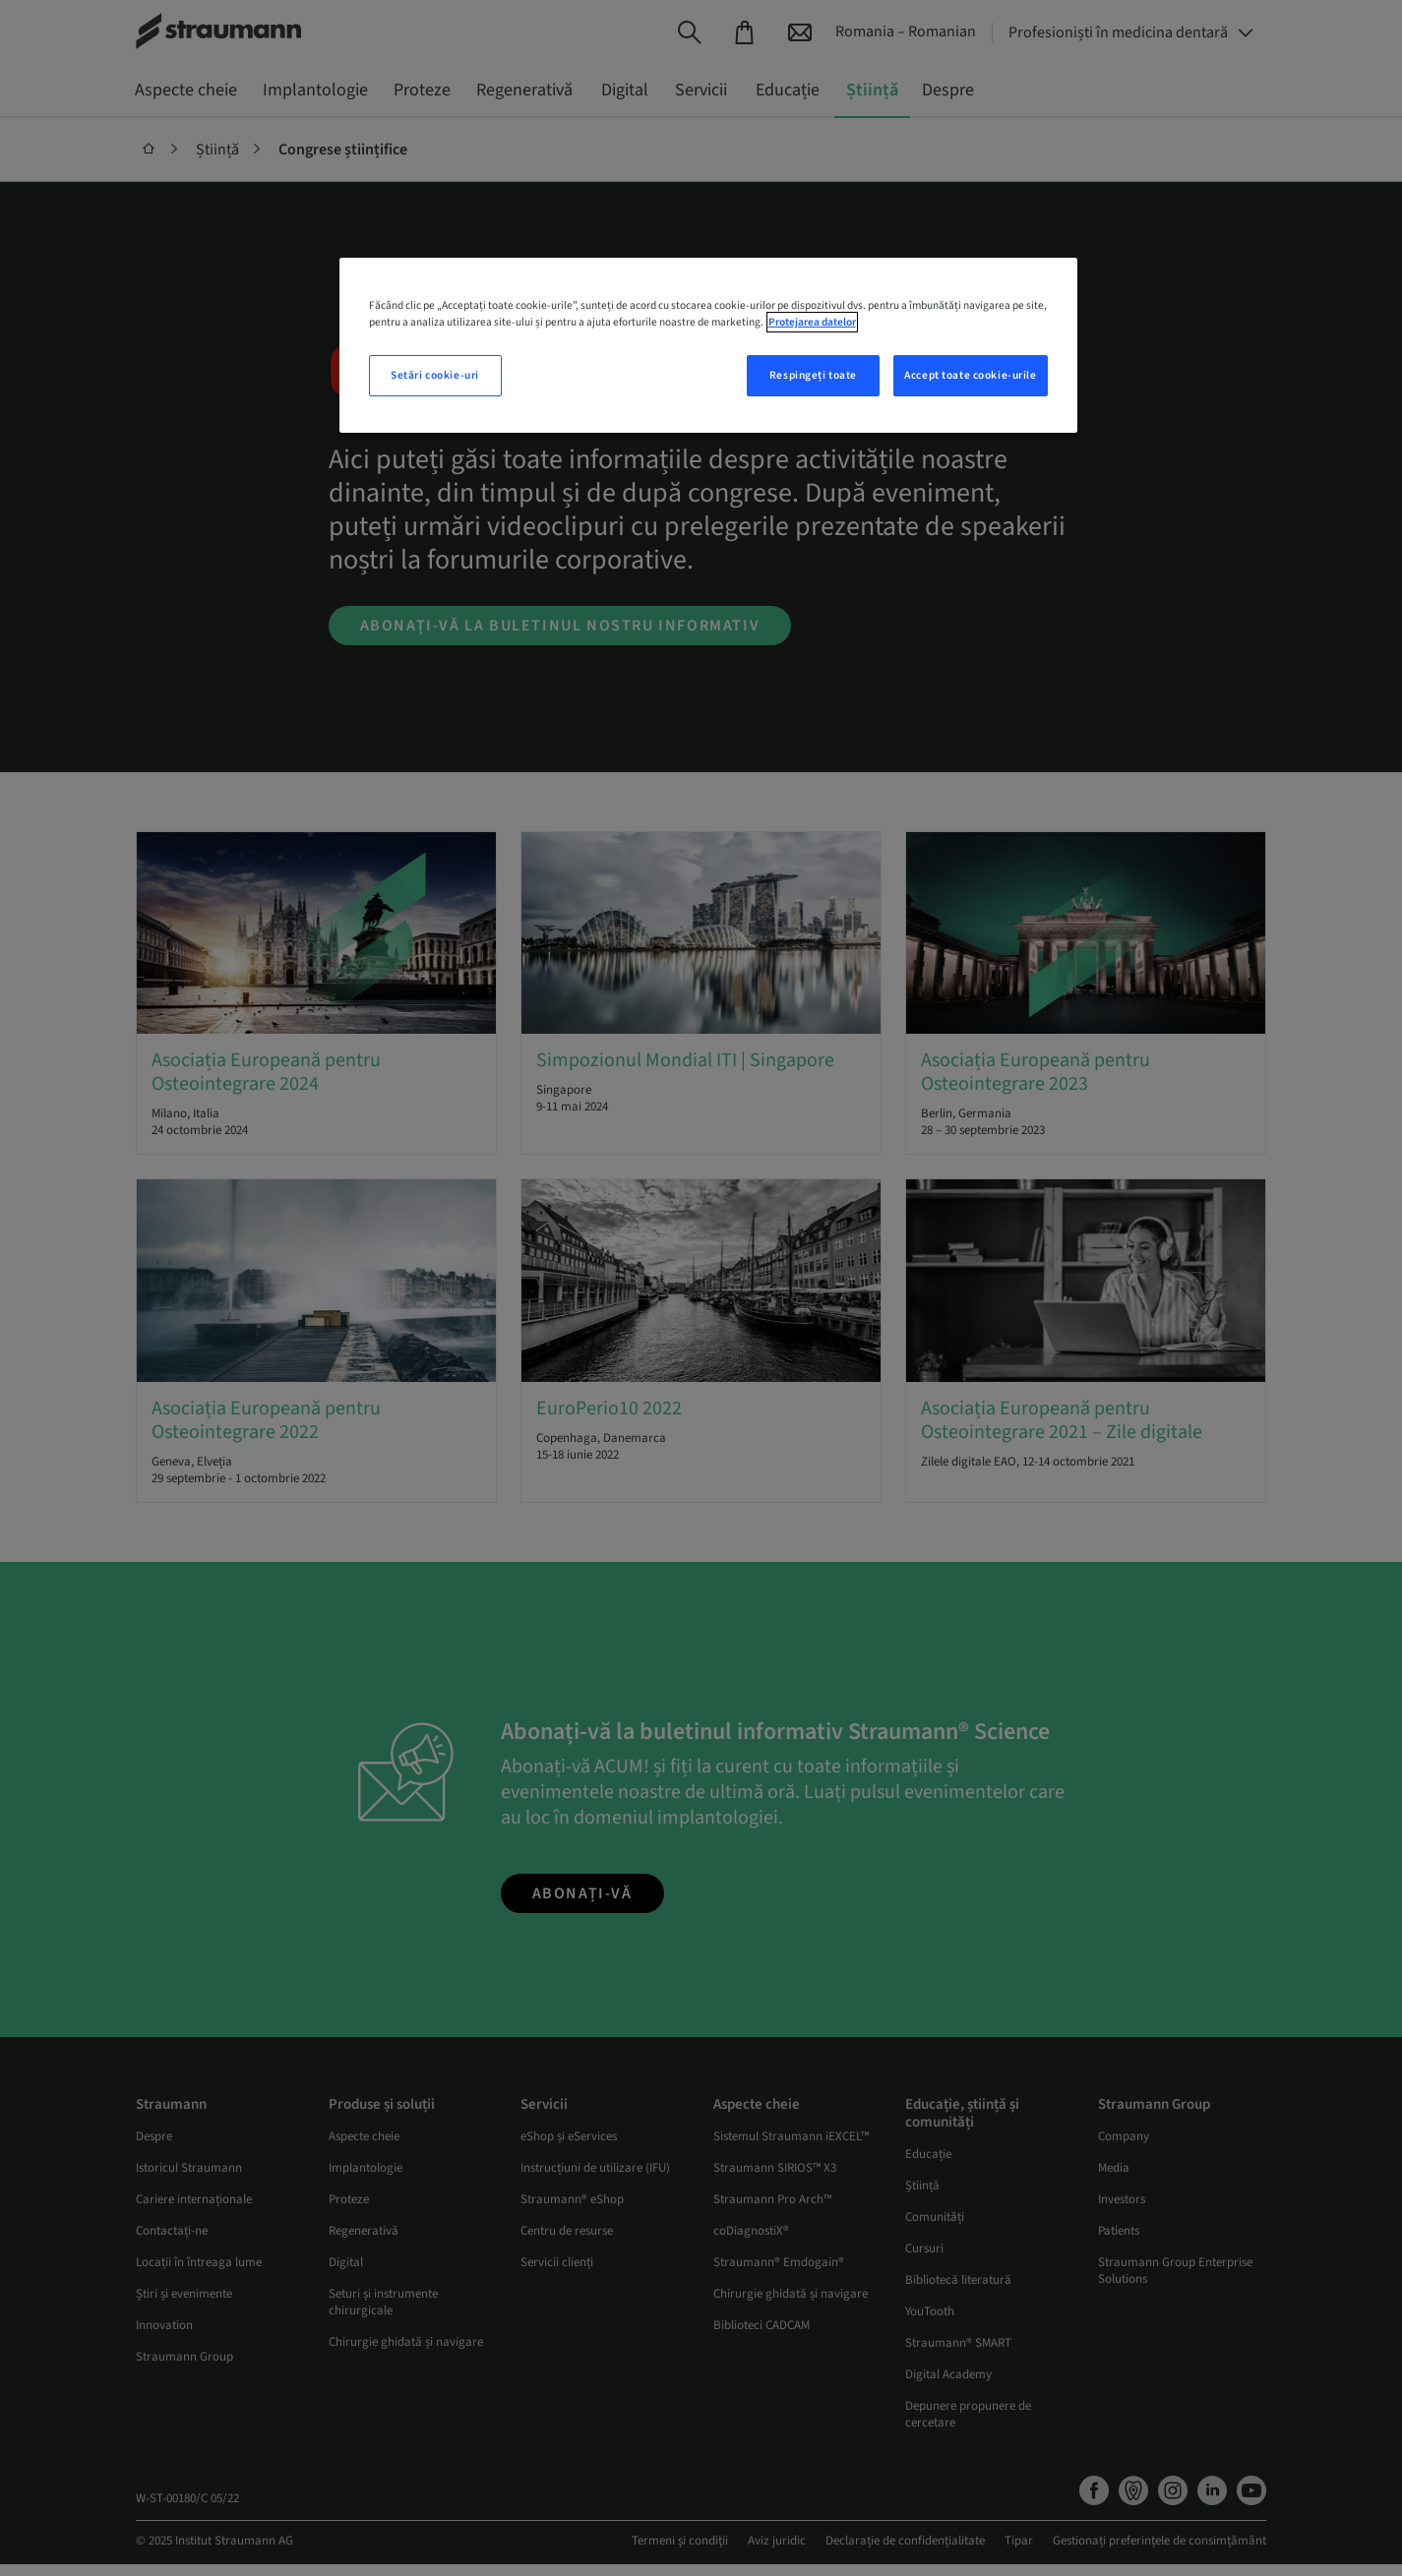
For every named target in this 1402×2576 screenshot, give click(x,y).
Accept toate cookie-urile (970, 375)
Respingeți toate (813, 375)
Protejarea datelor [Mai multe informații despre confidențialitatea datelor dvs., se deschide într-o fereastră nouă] (812, 322)
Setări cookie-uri (435, 375)
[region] (708, 345)
